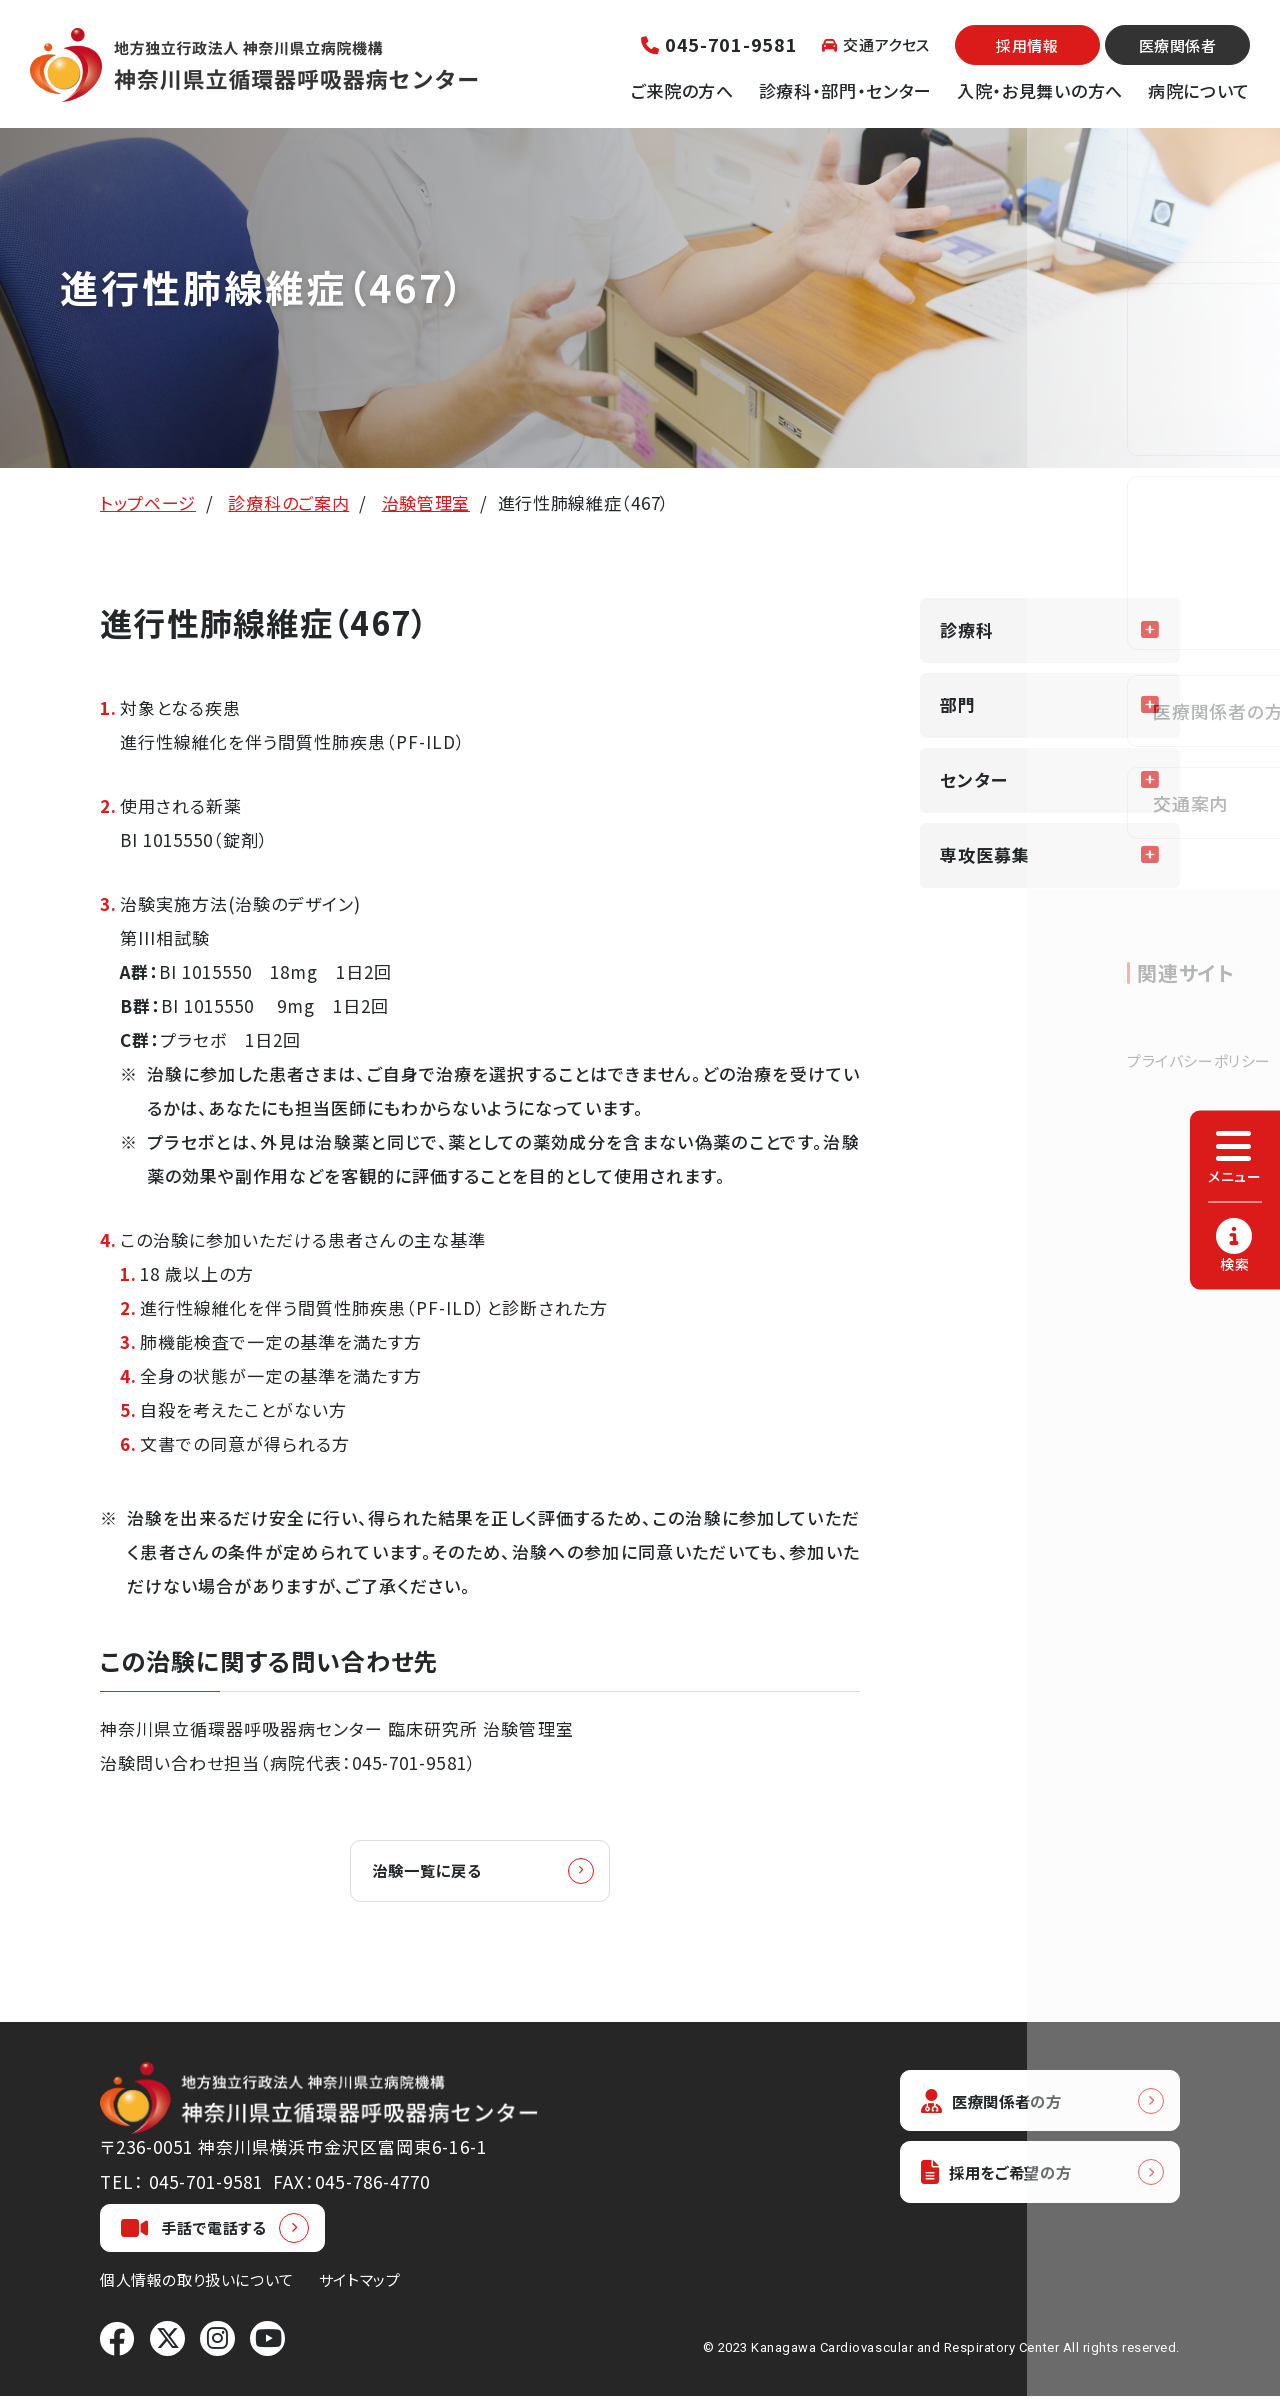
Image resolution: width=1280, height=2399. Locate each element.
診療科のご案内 (288, 502)
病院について (1199, 90)
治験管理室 (426, 502)
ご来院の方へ (682, 90)
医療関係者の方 (1000, 2104)
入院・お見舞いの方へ (1040, 90)
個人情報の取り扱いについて (197, 2282)
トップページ (148, 502)
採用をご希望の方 (1006, 2179)
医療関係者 (1178, 45)
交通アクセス (876, 44)
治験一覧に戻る (438, 1871)
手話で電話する (194, 2231)
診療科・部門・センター (845, 90)
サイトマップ (360, 2282)
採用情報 (1027, 45)
